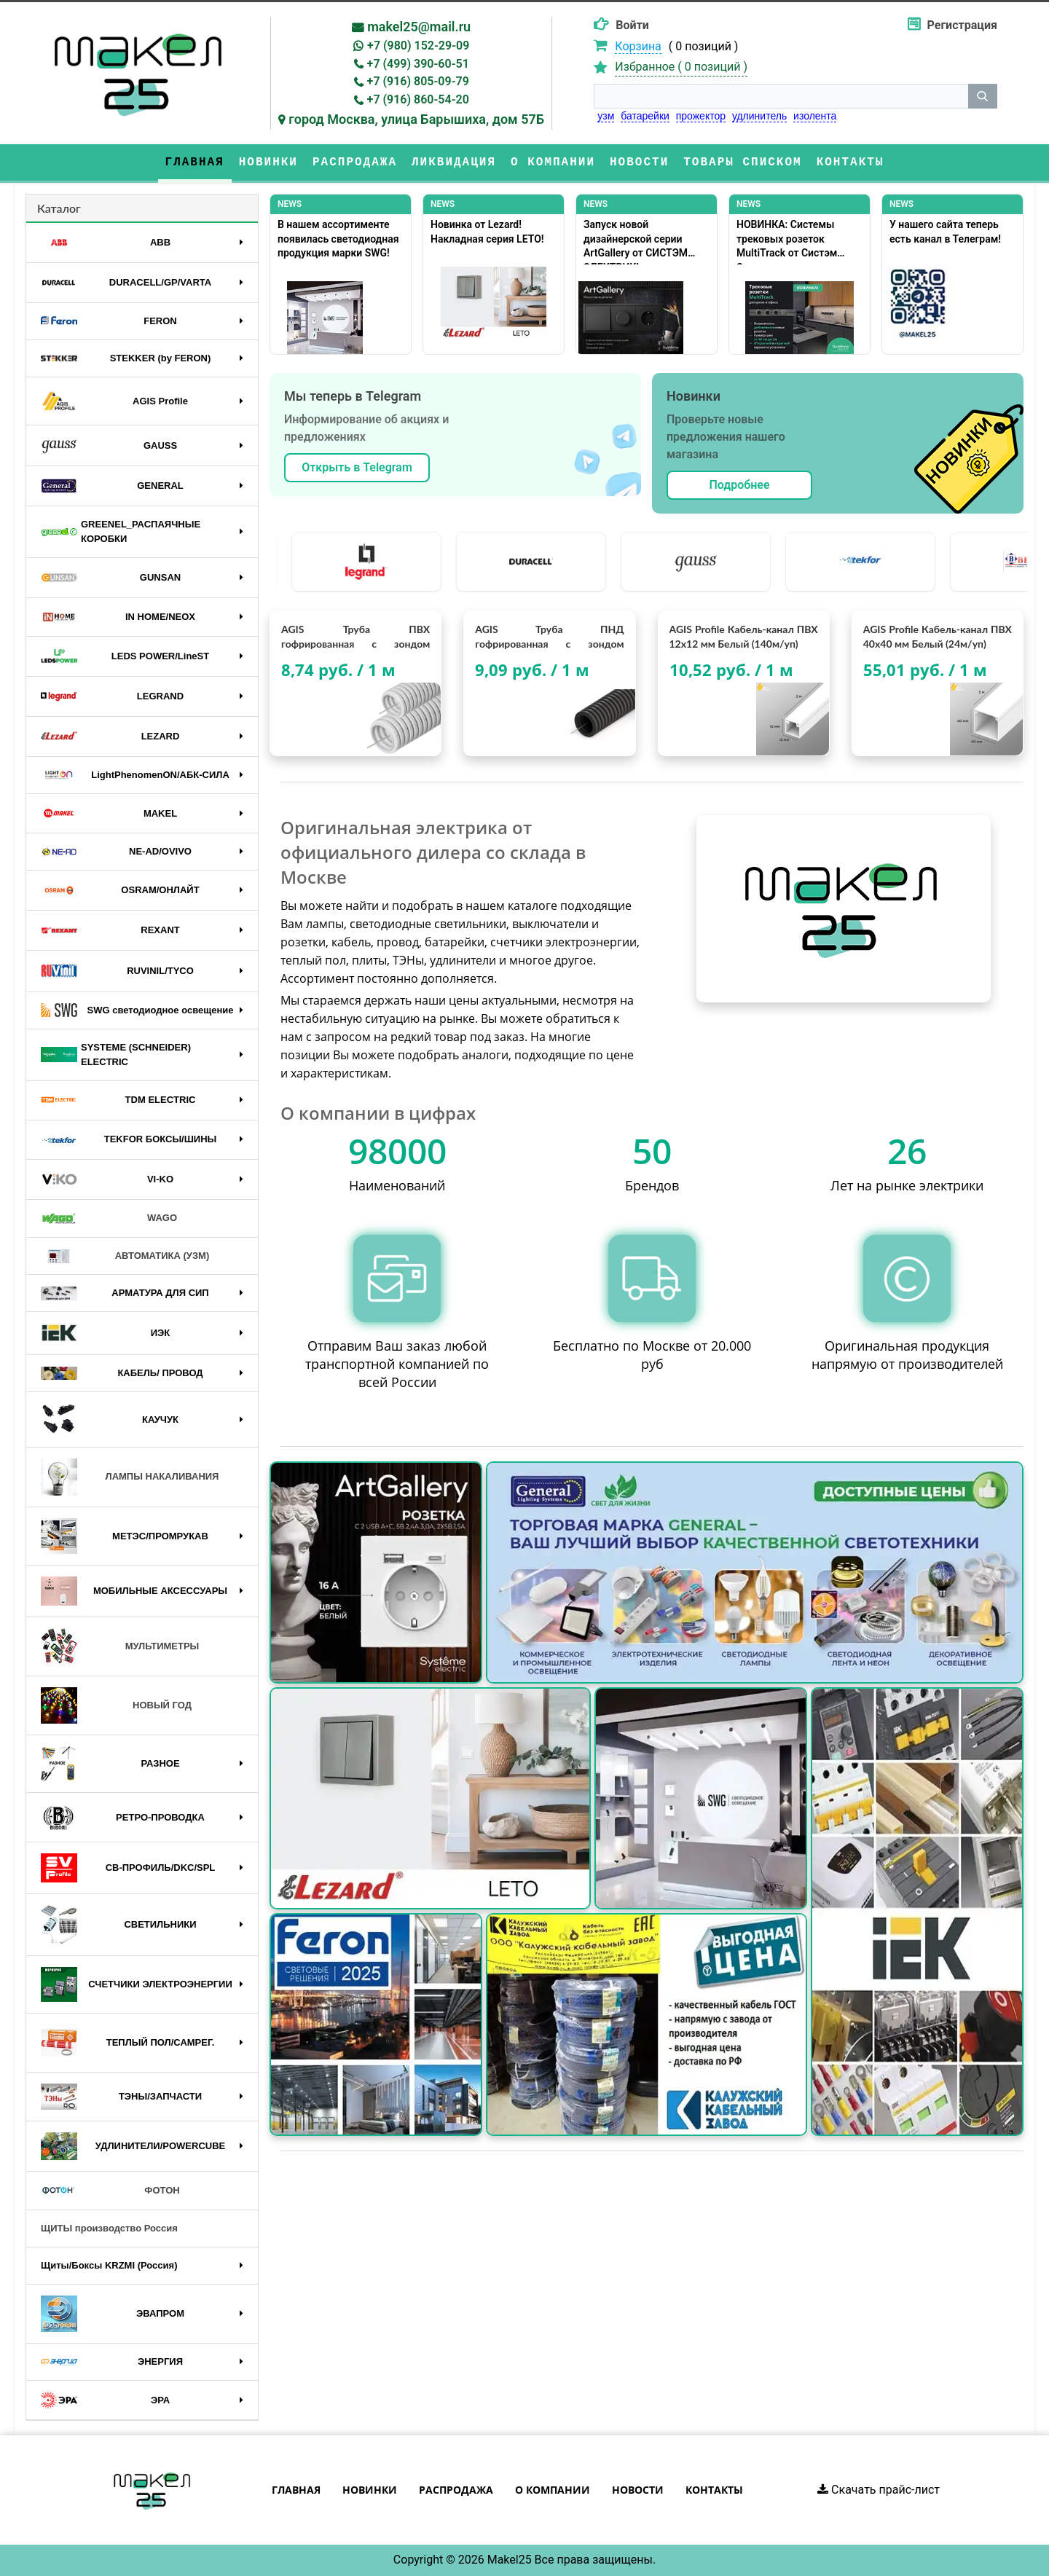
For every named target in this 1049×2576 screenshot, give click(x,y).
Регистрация (962, 25)
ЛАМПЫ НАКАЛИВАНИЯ (130, 1477)
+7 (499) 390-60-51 (418, 64)
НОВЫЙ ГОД (116, 1705)
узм (605, 116)
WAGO (109, 1219)
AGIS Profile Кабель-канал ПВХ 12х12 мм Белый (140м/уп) (743, 636)
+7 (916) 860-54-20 (418, 99)
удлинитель (759, 116)
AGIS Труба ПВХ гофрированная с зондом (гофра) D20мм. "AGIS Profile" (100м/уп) (355, 637)
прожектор (701, 116)
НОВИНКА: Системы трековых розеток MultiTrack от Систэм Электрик (786, 241)
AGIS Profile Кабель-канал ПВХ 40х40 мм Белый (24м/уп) (937, 636)
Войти (632, 25)
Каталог (59, 208)
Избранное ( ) (681, 67)
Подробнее (739, 485)
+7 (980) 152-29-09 (418, 45)
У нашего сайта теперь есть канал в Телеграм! (945, 232)
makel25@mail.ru (419, 26)
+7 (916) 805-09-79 (418, 81)
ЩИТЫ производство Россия (109, 2228)
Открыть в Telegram (357, 467)
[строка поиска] (781, 96)
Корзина (638, 46)
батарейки (645, 116)
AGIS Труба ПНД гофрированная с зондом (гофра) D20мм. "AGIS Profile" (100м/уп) (549, 637)
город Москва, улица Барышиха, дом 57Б (416, 119)
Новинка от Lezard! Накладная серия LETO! (487, 232)
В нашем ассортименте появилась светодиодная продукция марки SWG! (338, 239)
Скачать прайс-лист (878, 2490)
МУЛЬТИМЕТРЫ (120, 1646)
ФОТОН (110, 2191)
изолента (814, 116)
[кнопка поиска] (982, 96)
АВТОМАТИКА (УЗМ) (125, 1256)
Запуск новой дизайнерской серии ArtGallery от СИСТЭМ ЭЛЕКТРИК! (636, 241)
